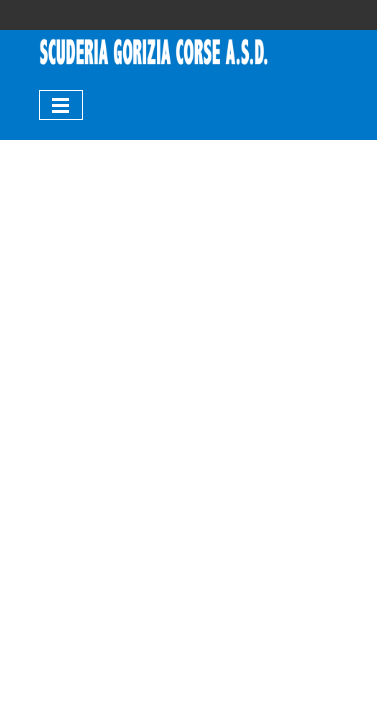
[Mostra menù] (61, 105)
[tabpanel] (154, 53)
